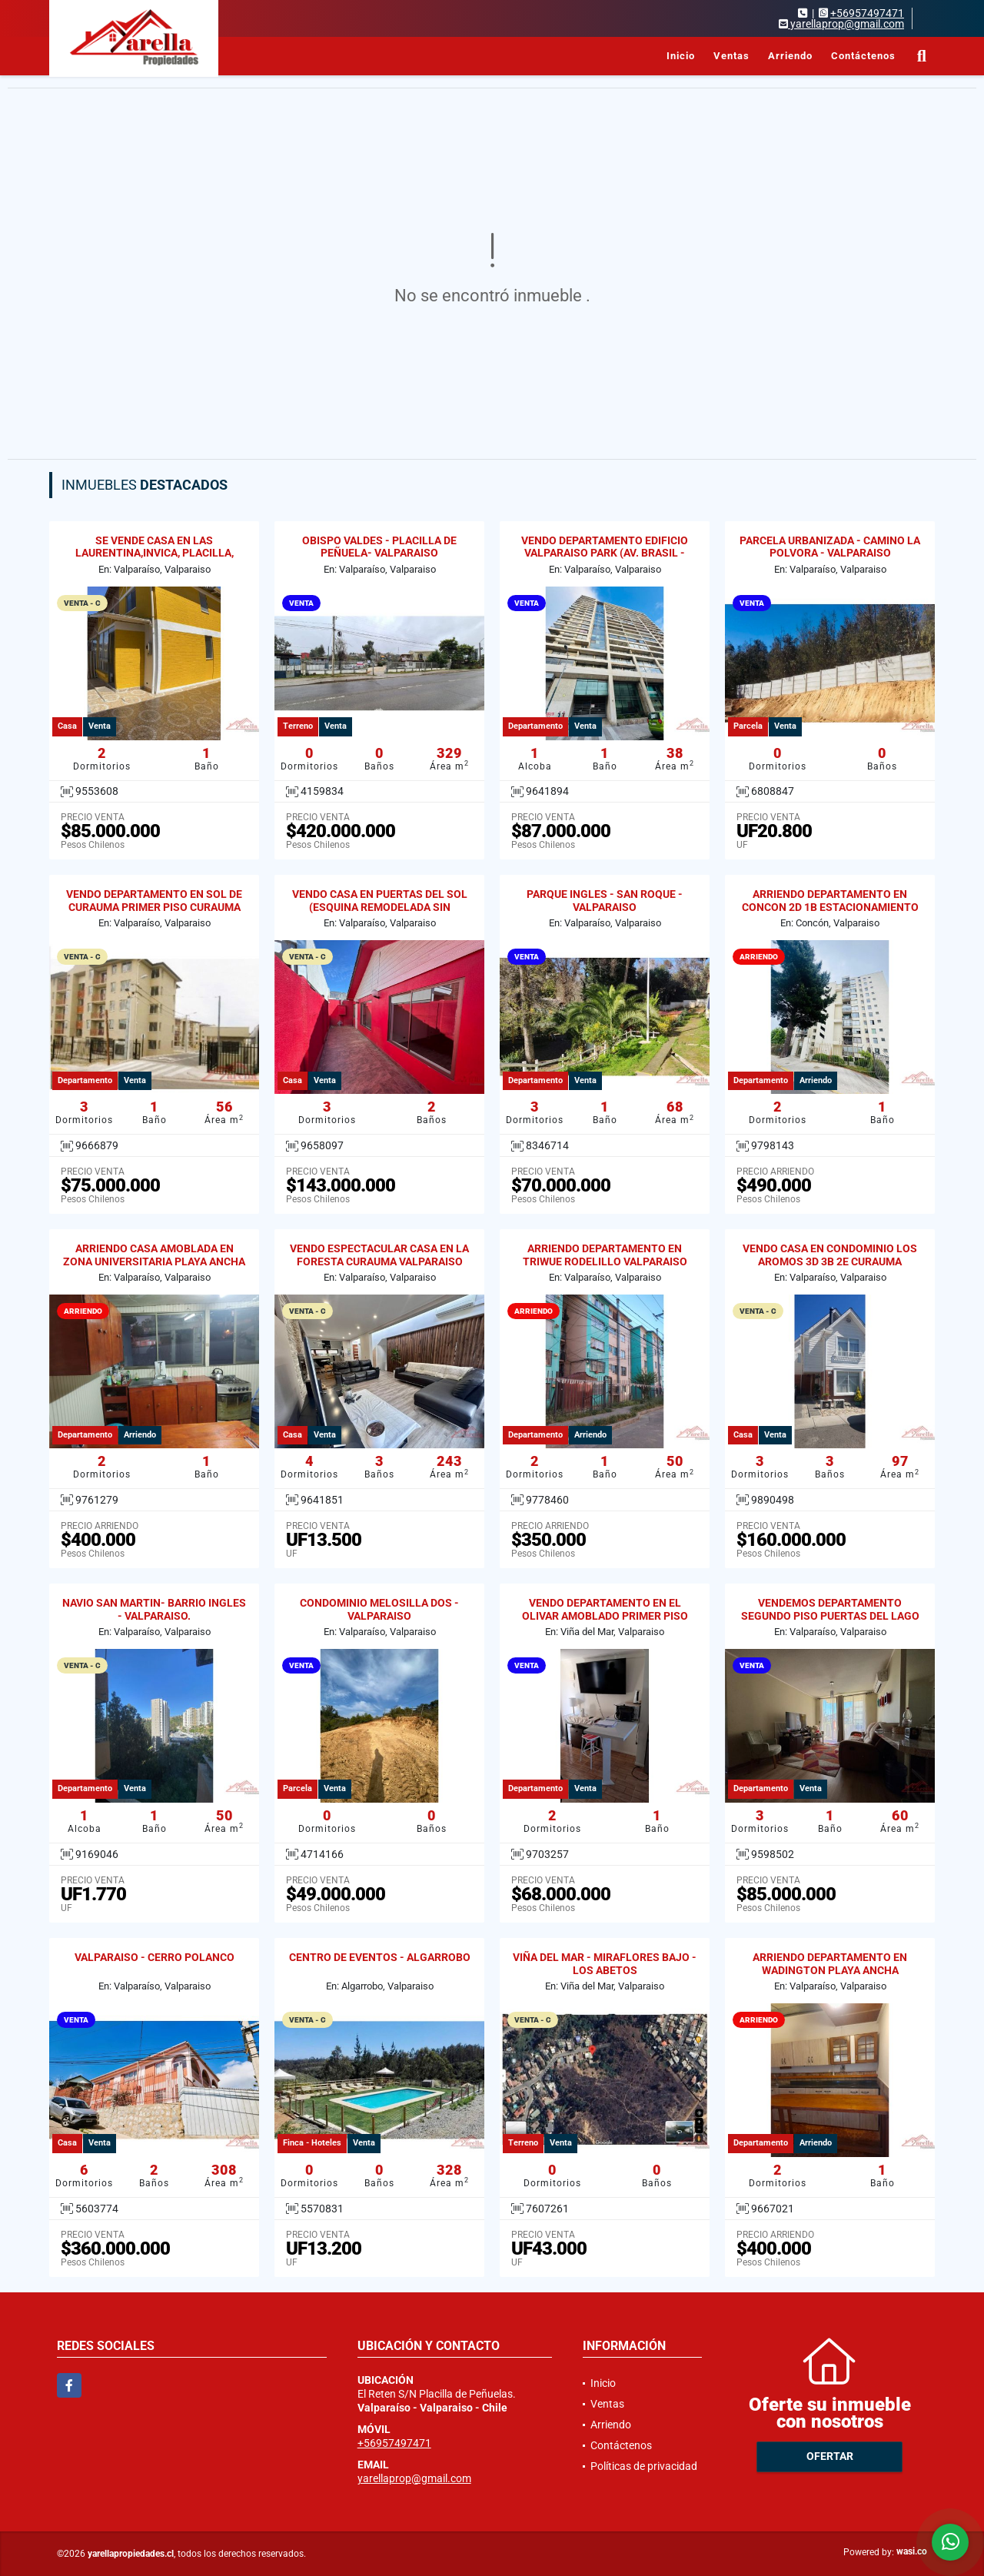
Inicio (681, 55)
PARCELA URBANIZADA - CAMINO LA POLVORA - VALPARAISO (830, 547)
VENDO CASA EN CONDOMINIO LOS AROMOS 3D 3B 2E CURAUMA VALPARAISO (830, 1261)
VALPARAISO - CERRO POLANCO (154, 1957)
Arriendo (790, 55)
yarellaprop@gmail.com (414, 2478)
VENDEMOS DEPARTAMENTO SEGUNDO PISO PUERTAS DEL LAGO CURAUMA (830, 1616)
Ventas (731, 55)
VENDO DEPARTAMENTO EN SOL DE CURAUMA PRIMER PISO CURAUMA (154, 900)
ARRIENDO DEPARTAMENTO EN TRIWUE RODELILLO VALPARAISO (605, 1255)
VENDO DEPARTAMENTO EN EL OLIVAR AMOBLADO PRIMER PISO (605, 1609)
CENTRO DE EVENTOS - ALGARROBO (379, 1957)
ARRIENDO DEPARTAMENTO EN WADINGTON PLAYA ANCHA (830, 1963)
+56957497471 (867, 13)
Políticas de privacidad (643, 2466)
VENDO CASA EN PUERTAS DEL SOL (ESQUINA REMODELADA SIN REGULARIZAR (379, 907)
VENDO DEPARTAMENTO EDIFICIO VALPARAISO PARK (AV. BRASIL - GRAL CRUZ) (604, 553)
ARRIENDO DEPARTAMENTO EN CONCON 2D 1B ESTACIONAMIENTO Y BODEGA (830, 907)
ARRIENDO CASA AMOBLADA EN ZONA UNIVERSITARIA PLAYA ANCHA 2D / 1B (154, 1261)
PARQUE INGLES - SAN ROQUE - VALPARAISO (605, 900)
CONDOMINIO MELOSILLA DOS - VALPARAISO (379, 1609)
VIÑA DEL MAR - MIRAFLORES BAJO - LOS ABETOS (604, 1963)
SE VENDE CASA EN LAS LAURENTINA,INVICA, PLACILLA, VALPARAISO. (154, 553)
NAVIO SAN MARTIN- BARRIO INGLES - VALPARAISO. (154, 1609)
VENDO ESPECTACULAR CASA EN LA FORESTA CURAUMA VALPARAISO (379, 1255)
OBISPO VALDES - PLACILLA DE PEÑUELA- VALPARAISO (379, 547)
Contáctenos (863, 55)
